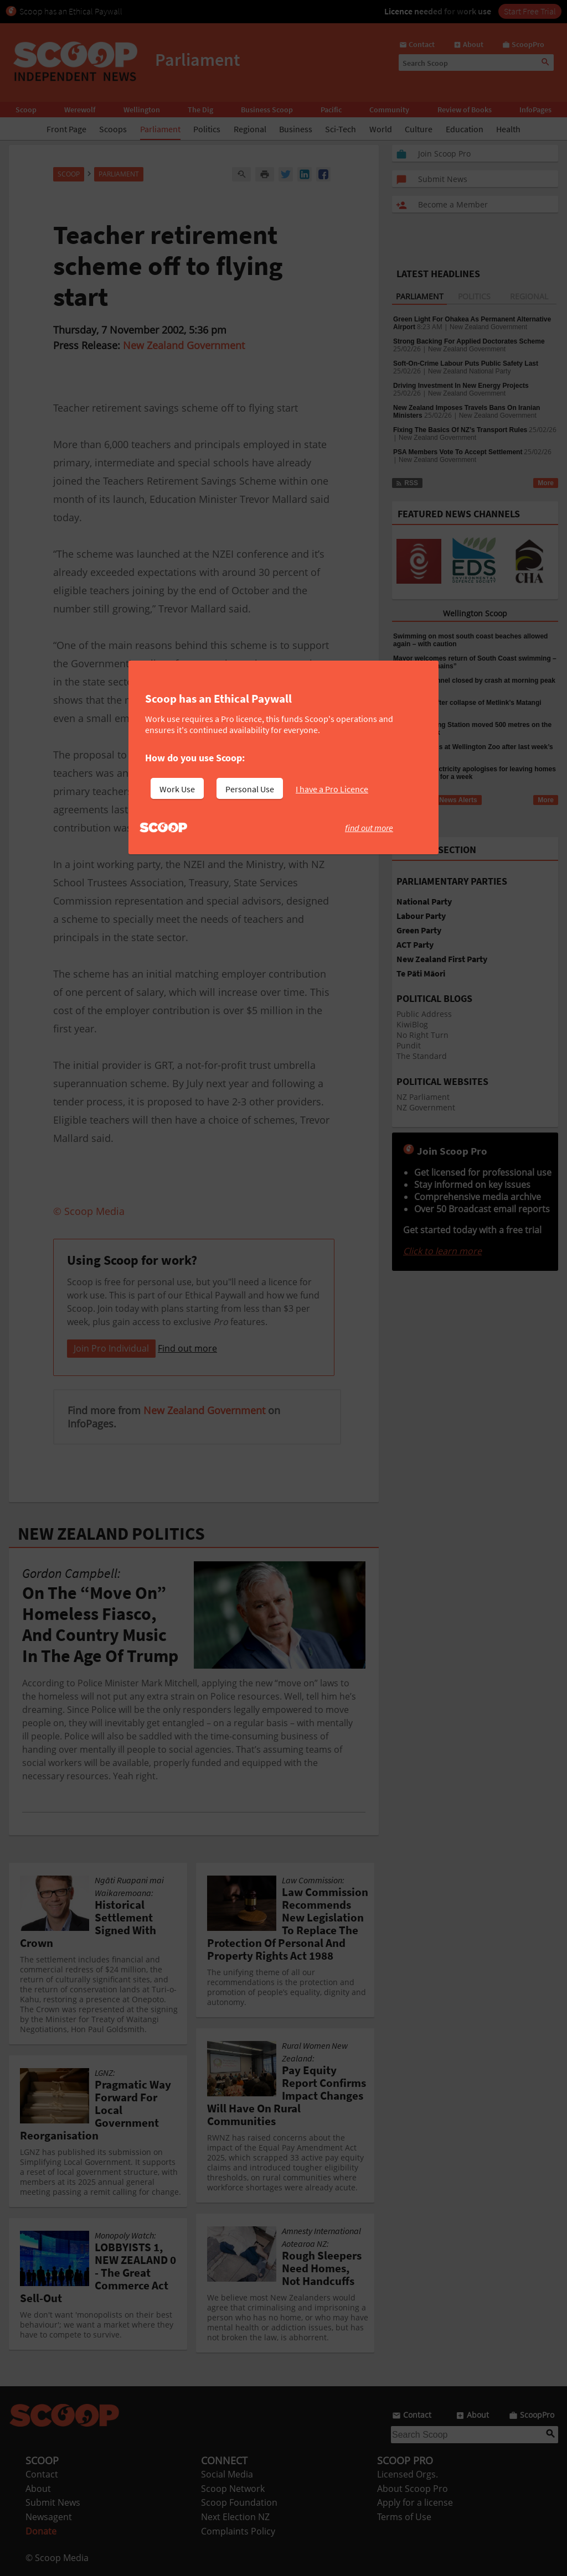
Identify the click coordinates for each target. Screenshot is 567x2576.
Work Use (177, 788)
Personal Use (249, 788)
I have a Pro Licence (332, 788)
